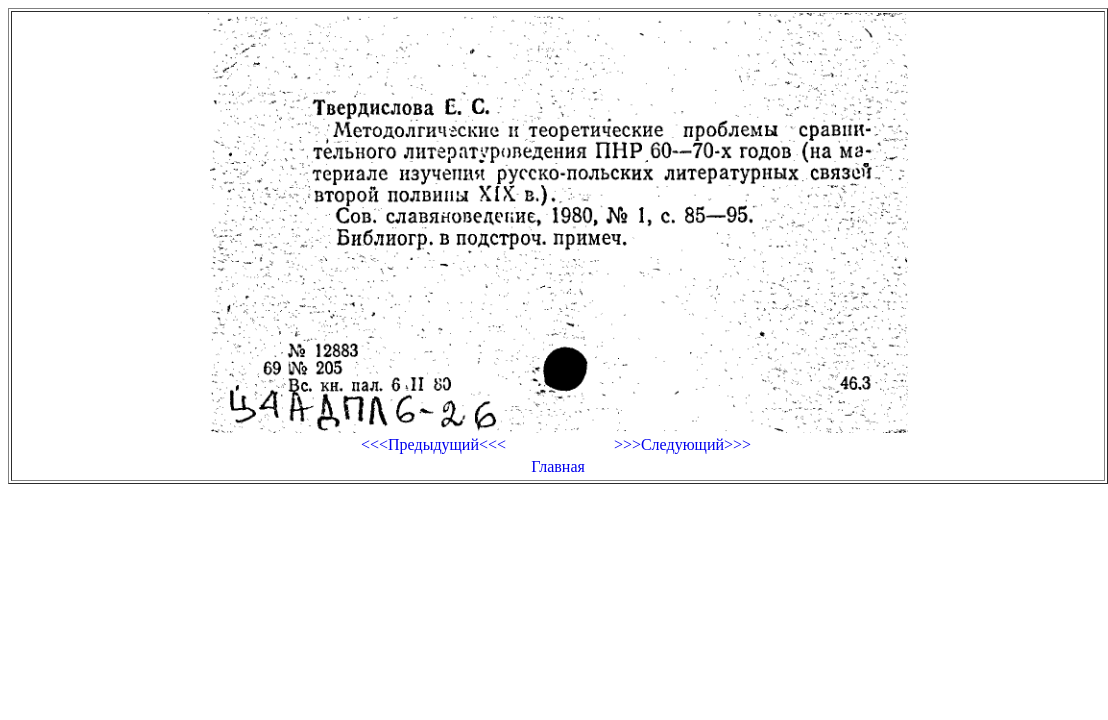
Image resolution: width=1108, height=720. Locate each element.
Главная (558, 466)
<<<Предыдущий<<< (433, 444)
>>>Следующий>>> (682, 444)
